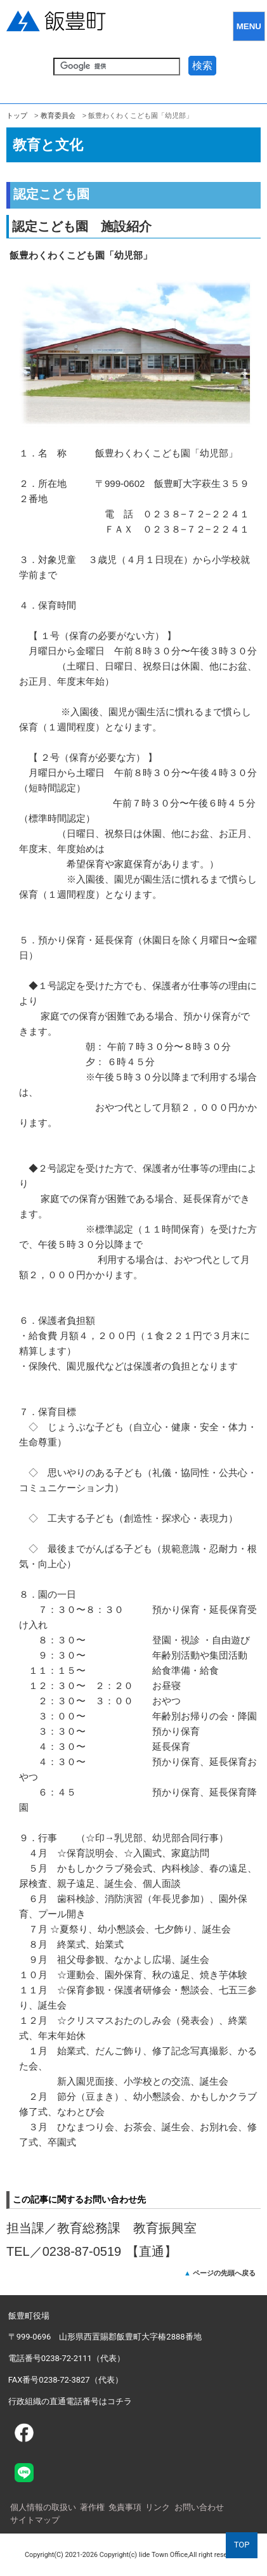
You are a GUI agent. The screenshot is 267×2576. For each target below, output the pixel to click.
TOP (242, 2544)
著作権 (92, 2507)
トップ (16, 115)
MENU (249, 26)
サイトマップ (35, 2520)
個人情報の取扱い (43, 2507)
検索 (202, 66)
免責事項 (124, 2507)
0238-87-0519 (82, 2251)
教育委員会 (58, 115)
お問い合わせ (199, 2507)
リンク (157, 2507)
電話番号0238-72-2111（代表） (66, 2358)
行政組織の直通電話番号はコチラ (70, 2401)
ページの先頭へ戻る (224, 2273)
